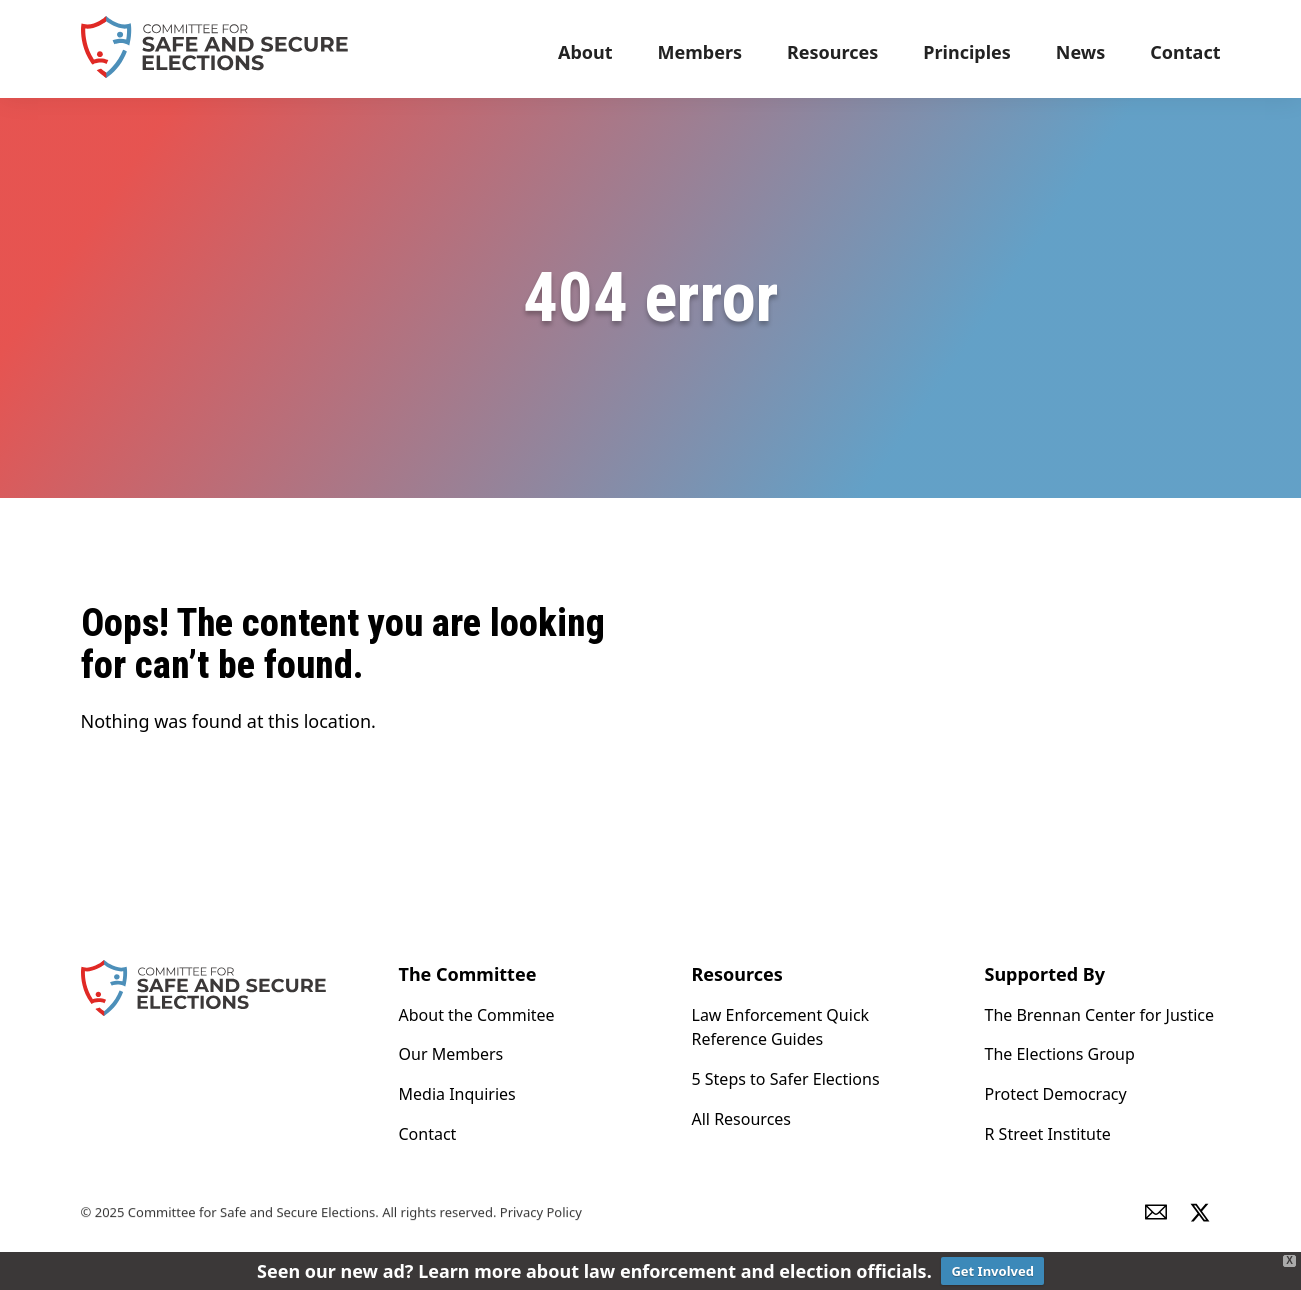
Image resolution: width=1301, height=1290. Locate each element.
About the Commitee (477, 1015)
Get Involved (992, 1271)
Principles (967, 52)
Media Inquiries (457, 1094)
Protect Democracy (1056, 1094)
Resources (832, 52)
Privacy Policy (541, 1212)
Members (700, 52)
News (1080, 52)
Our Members (451, 1054)
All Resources (742, 1119)
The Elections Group (1060, 1054)
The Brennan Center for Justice (1100, 1015)
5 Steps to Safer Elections (786, 1079)
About (585, 52)
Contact (1185, 52)
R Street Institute (1048, 1134)
